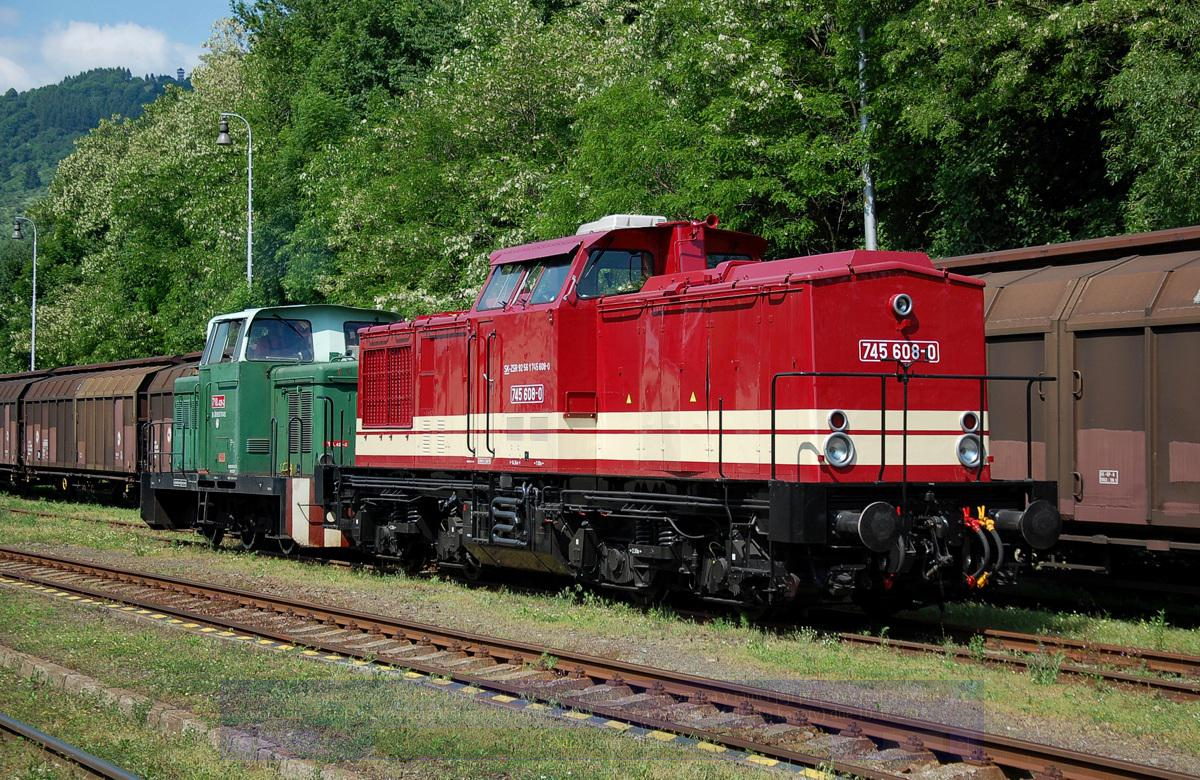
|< (240, 742)
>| (963, 742)
